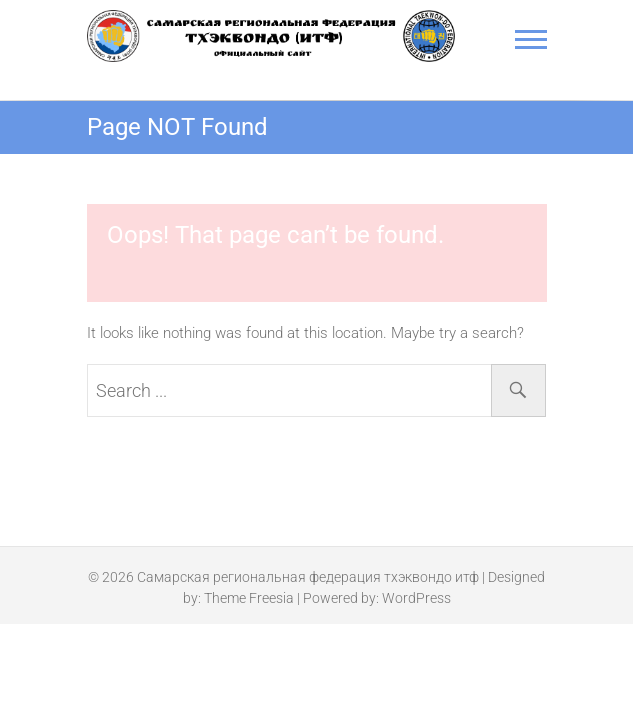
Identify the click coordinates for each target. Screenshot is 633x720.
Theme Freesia (249, 598)
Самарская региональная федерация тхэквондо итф (308, 577)
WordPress (416, 598)
